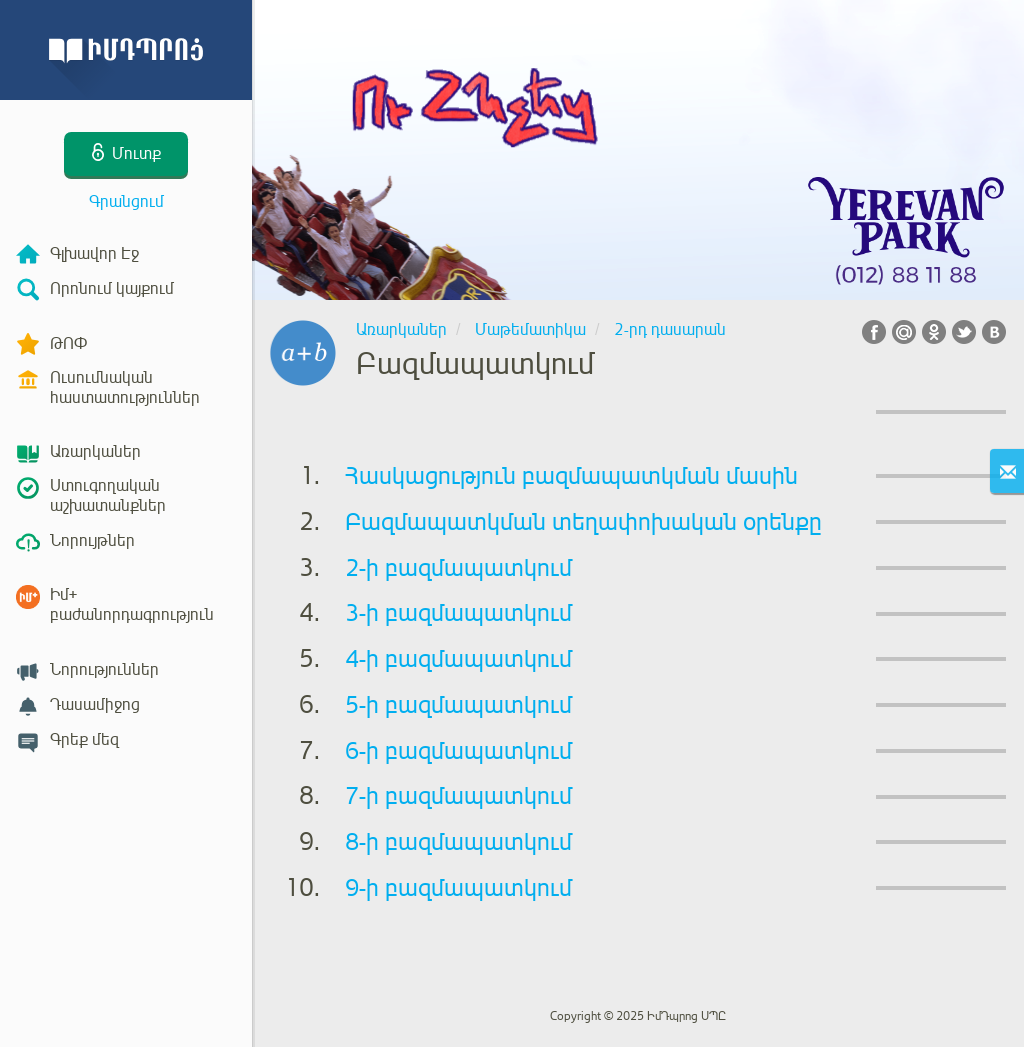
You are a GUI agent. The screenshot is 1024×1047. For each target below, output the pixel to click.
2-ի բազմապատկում (458, 568)
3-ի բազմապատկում (458, 613)
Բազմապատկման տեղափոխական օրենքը (583, 522)
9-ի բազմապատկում (458, 888)
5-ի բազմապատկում (458, 705)
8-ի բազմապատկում (458, 842)
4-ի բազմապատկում (458, 659)
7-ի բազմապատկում (458, 796)
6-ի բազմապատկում (458, 751)
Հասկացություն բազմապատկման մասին (571, 476)
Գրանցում (126, 202)
